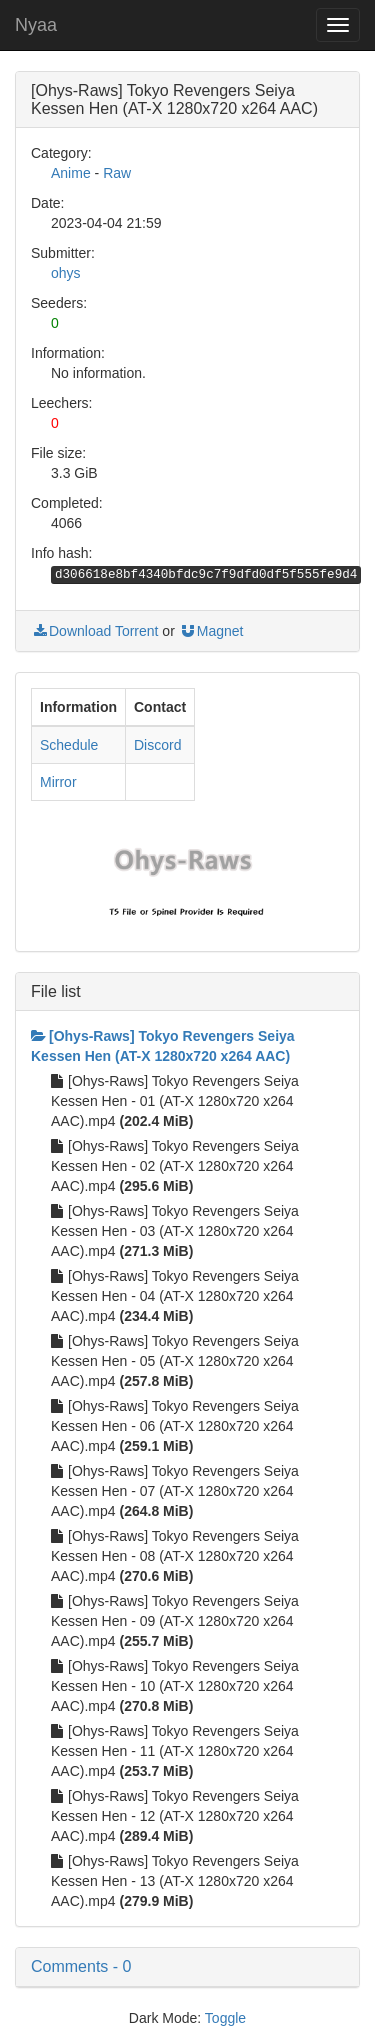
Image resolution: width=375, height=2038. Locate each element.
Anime (71, 173)
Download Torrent (94, 631)
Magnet (211, 631)
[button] (187, 1967)
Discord (157, 745)
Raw (117, 173)
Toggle (225, 2018)
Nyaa (36, 25)
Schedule (69, 745)
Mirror (58, 782)
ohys (66, 273)
